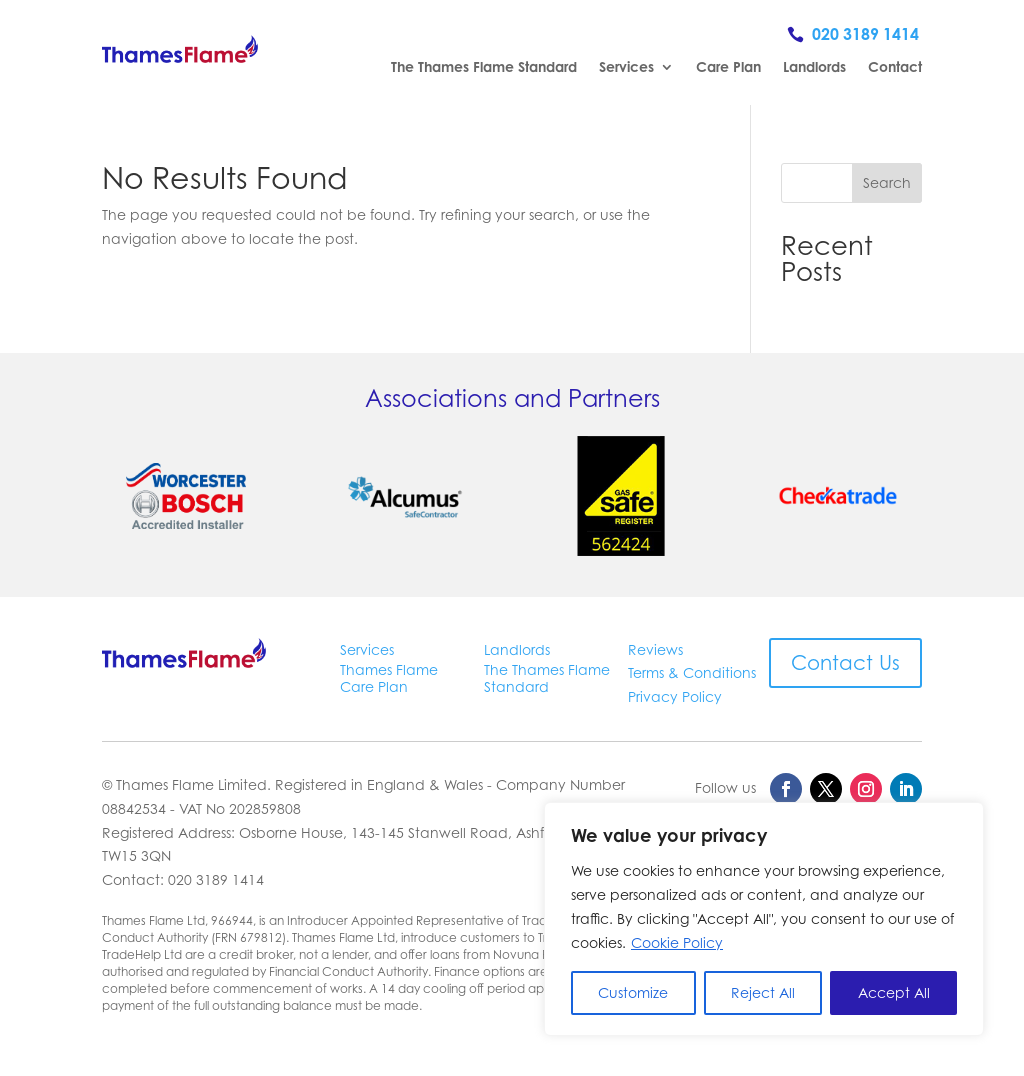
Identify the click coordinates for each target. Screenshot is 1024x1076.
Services (626, 67)
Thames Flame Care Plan (389, 678)
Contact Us (845, 663)
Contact (895, 67)
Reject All (763, 992)
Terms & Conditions (692, 672)
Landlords (814, 67)
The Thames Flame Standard (484, 67)
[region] (764, 919)
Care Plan (728, 67)
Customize (633, 992)
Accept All (894, 992)
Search (887, 182)
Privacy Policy (675, 696)
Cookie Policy (677, 942)
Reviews (655, 649)
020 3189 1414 (865, 34)
